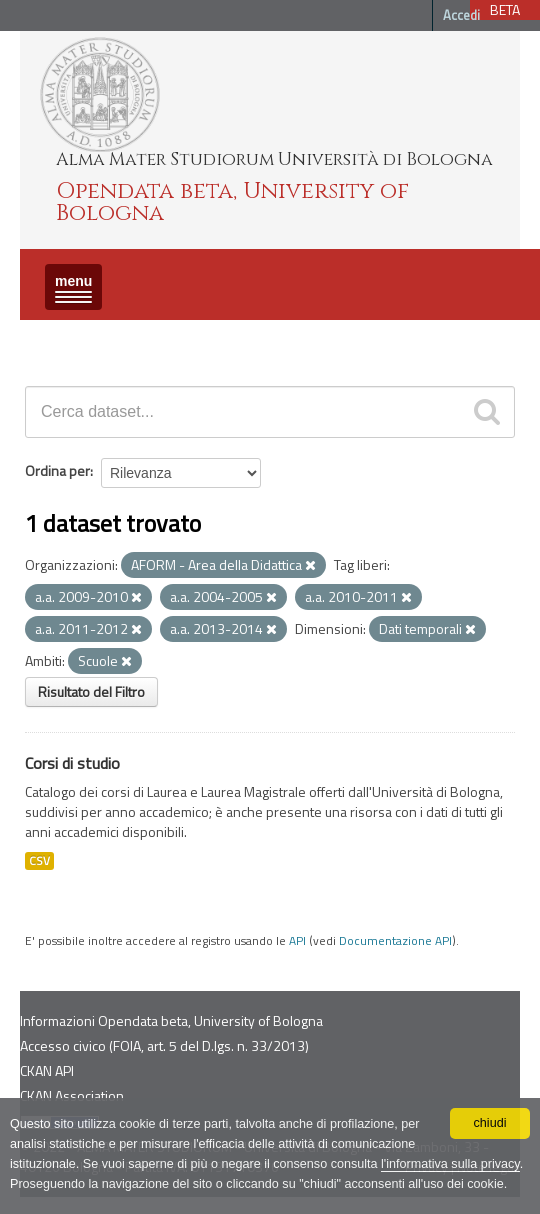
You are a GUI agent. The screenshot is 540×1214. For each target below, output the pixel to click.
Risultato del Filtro (91, 691)
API (297, 941)
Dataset (55, 337)
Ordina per (57, 470)
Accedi (461, 15)
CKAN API (47, 1070)
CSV (39, 861)
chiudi (490, 1123)
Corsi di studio (72, 763)
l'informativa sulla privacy (450, 1164)
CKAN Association (72, 1095)
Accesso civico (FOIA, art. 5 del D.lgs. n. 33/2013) (164, 1045)
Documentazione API (395, 941)
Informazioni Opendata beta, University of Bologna (171, 1020)
